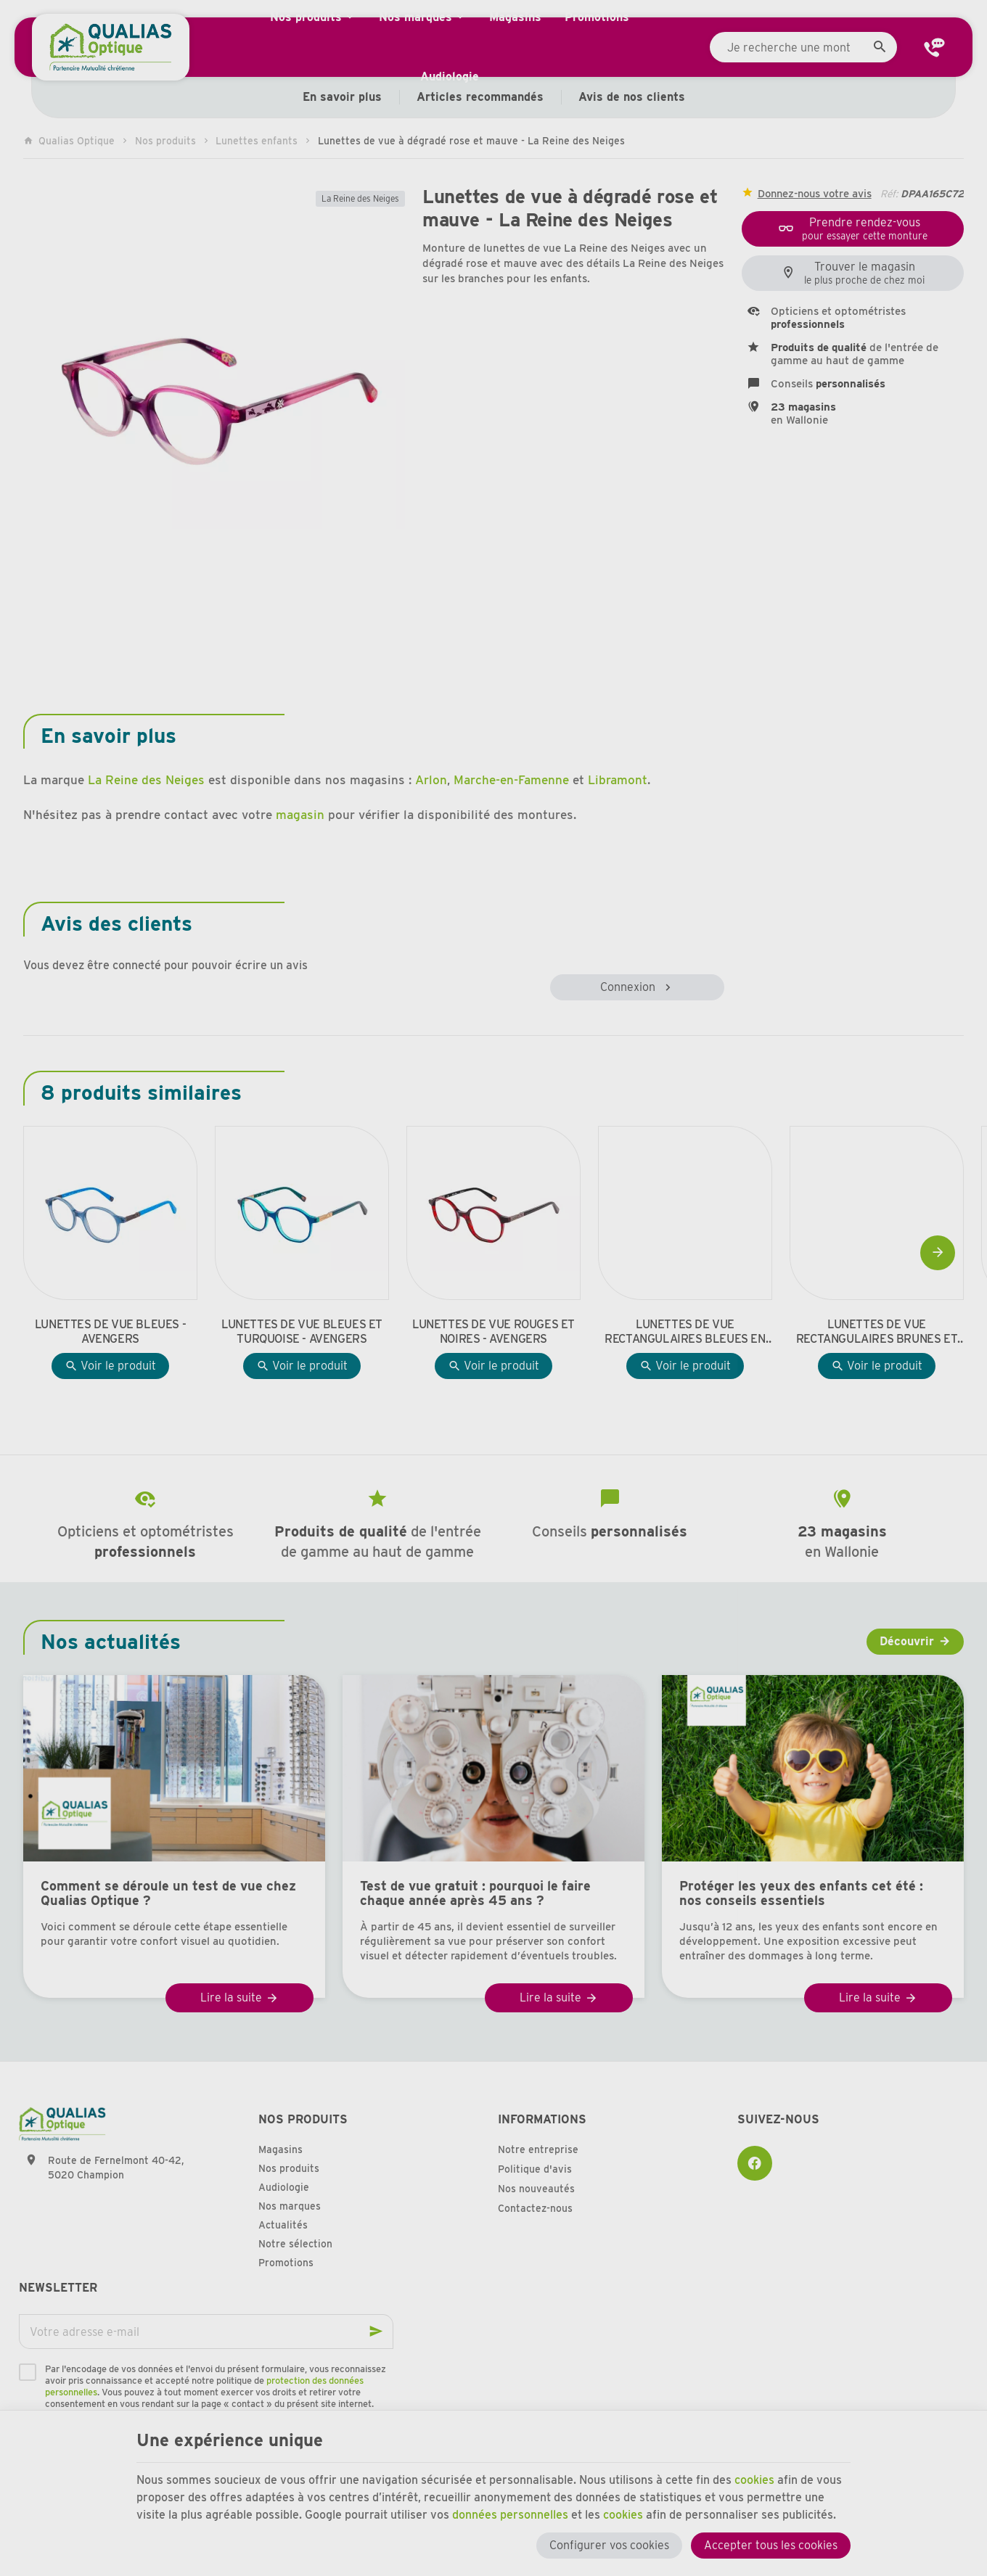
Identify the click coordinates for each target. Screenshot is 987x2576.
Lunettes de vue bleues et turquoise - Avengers (301, 1331)
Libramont (617, 780)
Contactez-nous (535, 2208)
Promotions (286, 2262)
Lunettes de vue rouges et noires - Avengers (493, 1331)
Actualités (283, 2225)
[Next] (937, 1252)
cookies (754, 2480)
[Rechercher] (879, 47)
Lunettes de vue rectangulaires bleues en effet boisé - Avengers (685, 1331)
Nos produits (165, 141)
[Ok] (376, 2331)
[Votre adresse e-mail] (206, 2331)
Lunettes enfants (257, 141)
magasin (300, 814)
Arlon (431, 780)
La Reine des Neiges (360, 198)
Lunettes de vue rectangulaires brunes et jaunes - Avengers (876, 1331)
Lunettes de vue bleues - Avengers (110, 1331)
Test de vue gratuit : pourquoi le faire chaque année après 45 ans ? (475, 1893)
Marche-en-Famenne (511, 780)
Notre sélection (295, 2244)
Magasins (280, 2149)
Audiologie (283, 2187)
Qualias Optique (69, 141)
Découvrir (907, 1641)
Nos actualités (111, 1641)
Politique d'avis (535, 2169)
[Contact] (934, 47)
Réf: (889, 193)
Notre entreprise (538, 2149)
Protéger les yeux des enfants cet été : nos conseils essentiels (801, 1893)
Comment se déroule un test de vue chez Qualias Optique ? (168, 1893)
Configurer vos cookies (609, 2545)
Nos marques (289, 2206)
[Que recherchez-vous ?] (803, 47)
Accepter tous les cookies (770, 2545)
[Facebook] (754, 2163)
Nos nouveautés (536, 2188)
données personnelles (510, 2515)
